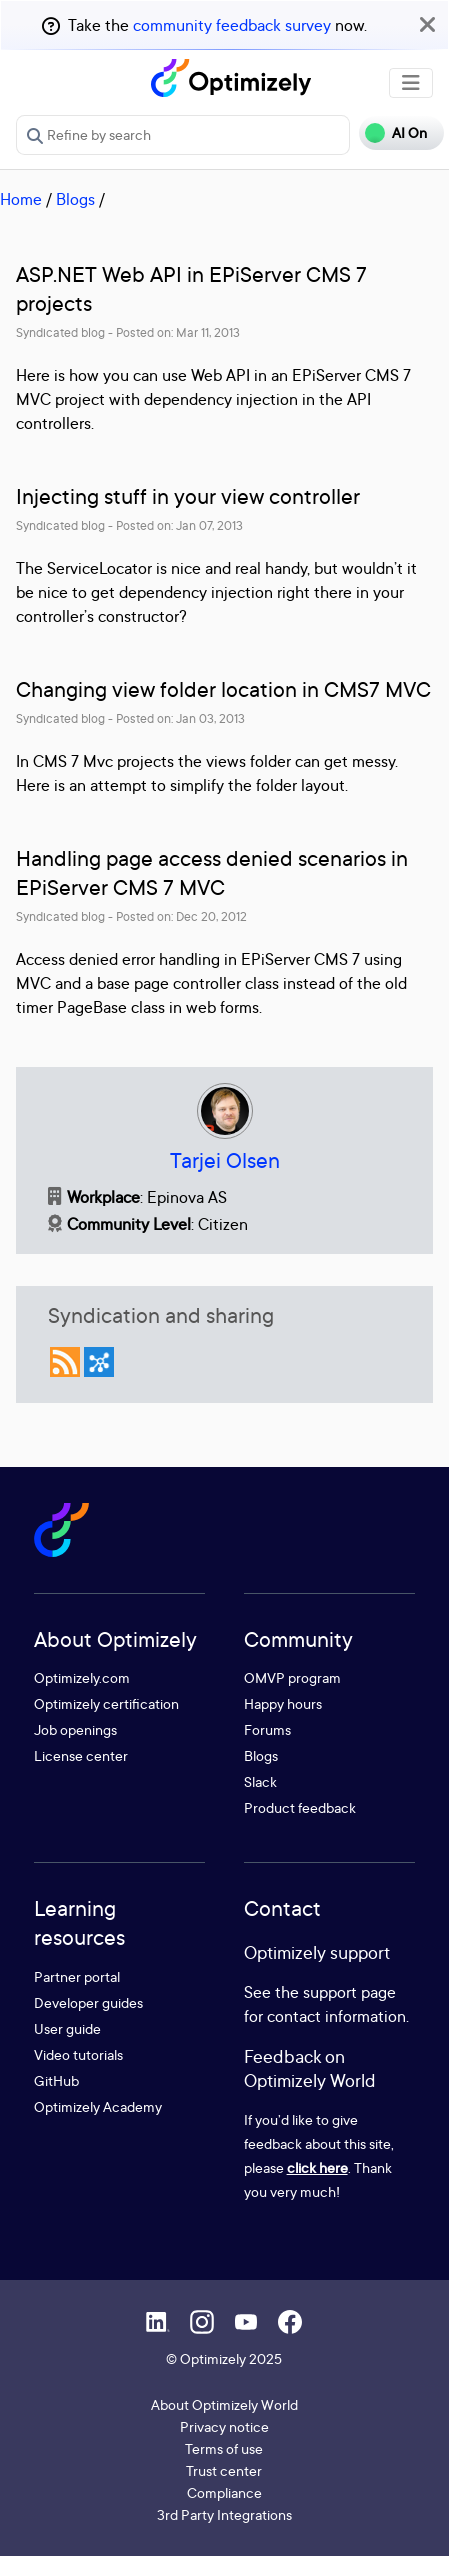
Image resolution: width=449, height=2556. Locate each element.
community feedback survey (232, 25)
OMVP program (292, 1677)
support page (349, 1992)
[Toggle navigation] (411, 83)
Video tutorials (78, 2054)
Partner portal (77, 1976)
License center (81, 1755)
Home (21, 199)
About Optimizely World (224, 2404)
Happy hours (283, 1703)
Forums (267, 1729)
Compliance (224, 2492)
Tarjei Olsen (225, 1160)
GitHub (56, 2080)
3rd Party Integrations (224, 2514)
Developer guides (88, 2002)
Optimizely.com (82, 1677)
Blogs (75, 199)
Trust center (224, 2470)
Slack (260, 1781)
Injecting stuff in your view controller (188, 496)
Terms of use (224, 2448)
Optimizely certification (106, 1703)
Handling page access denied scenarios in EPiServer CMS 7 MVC (212, 873)
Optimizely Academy (98, 2106)
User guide (67, 2028)
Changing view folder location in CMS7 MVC (223, 689)
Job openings (75, 1729)
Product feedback (300, 1807)
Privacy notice (224, 2426)
